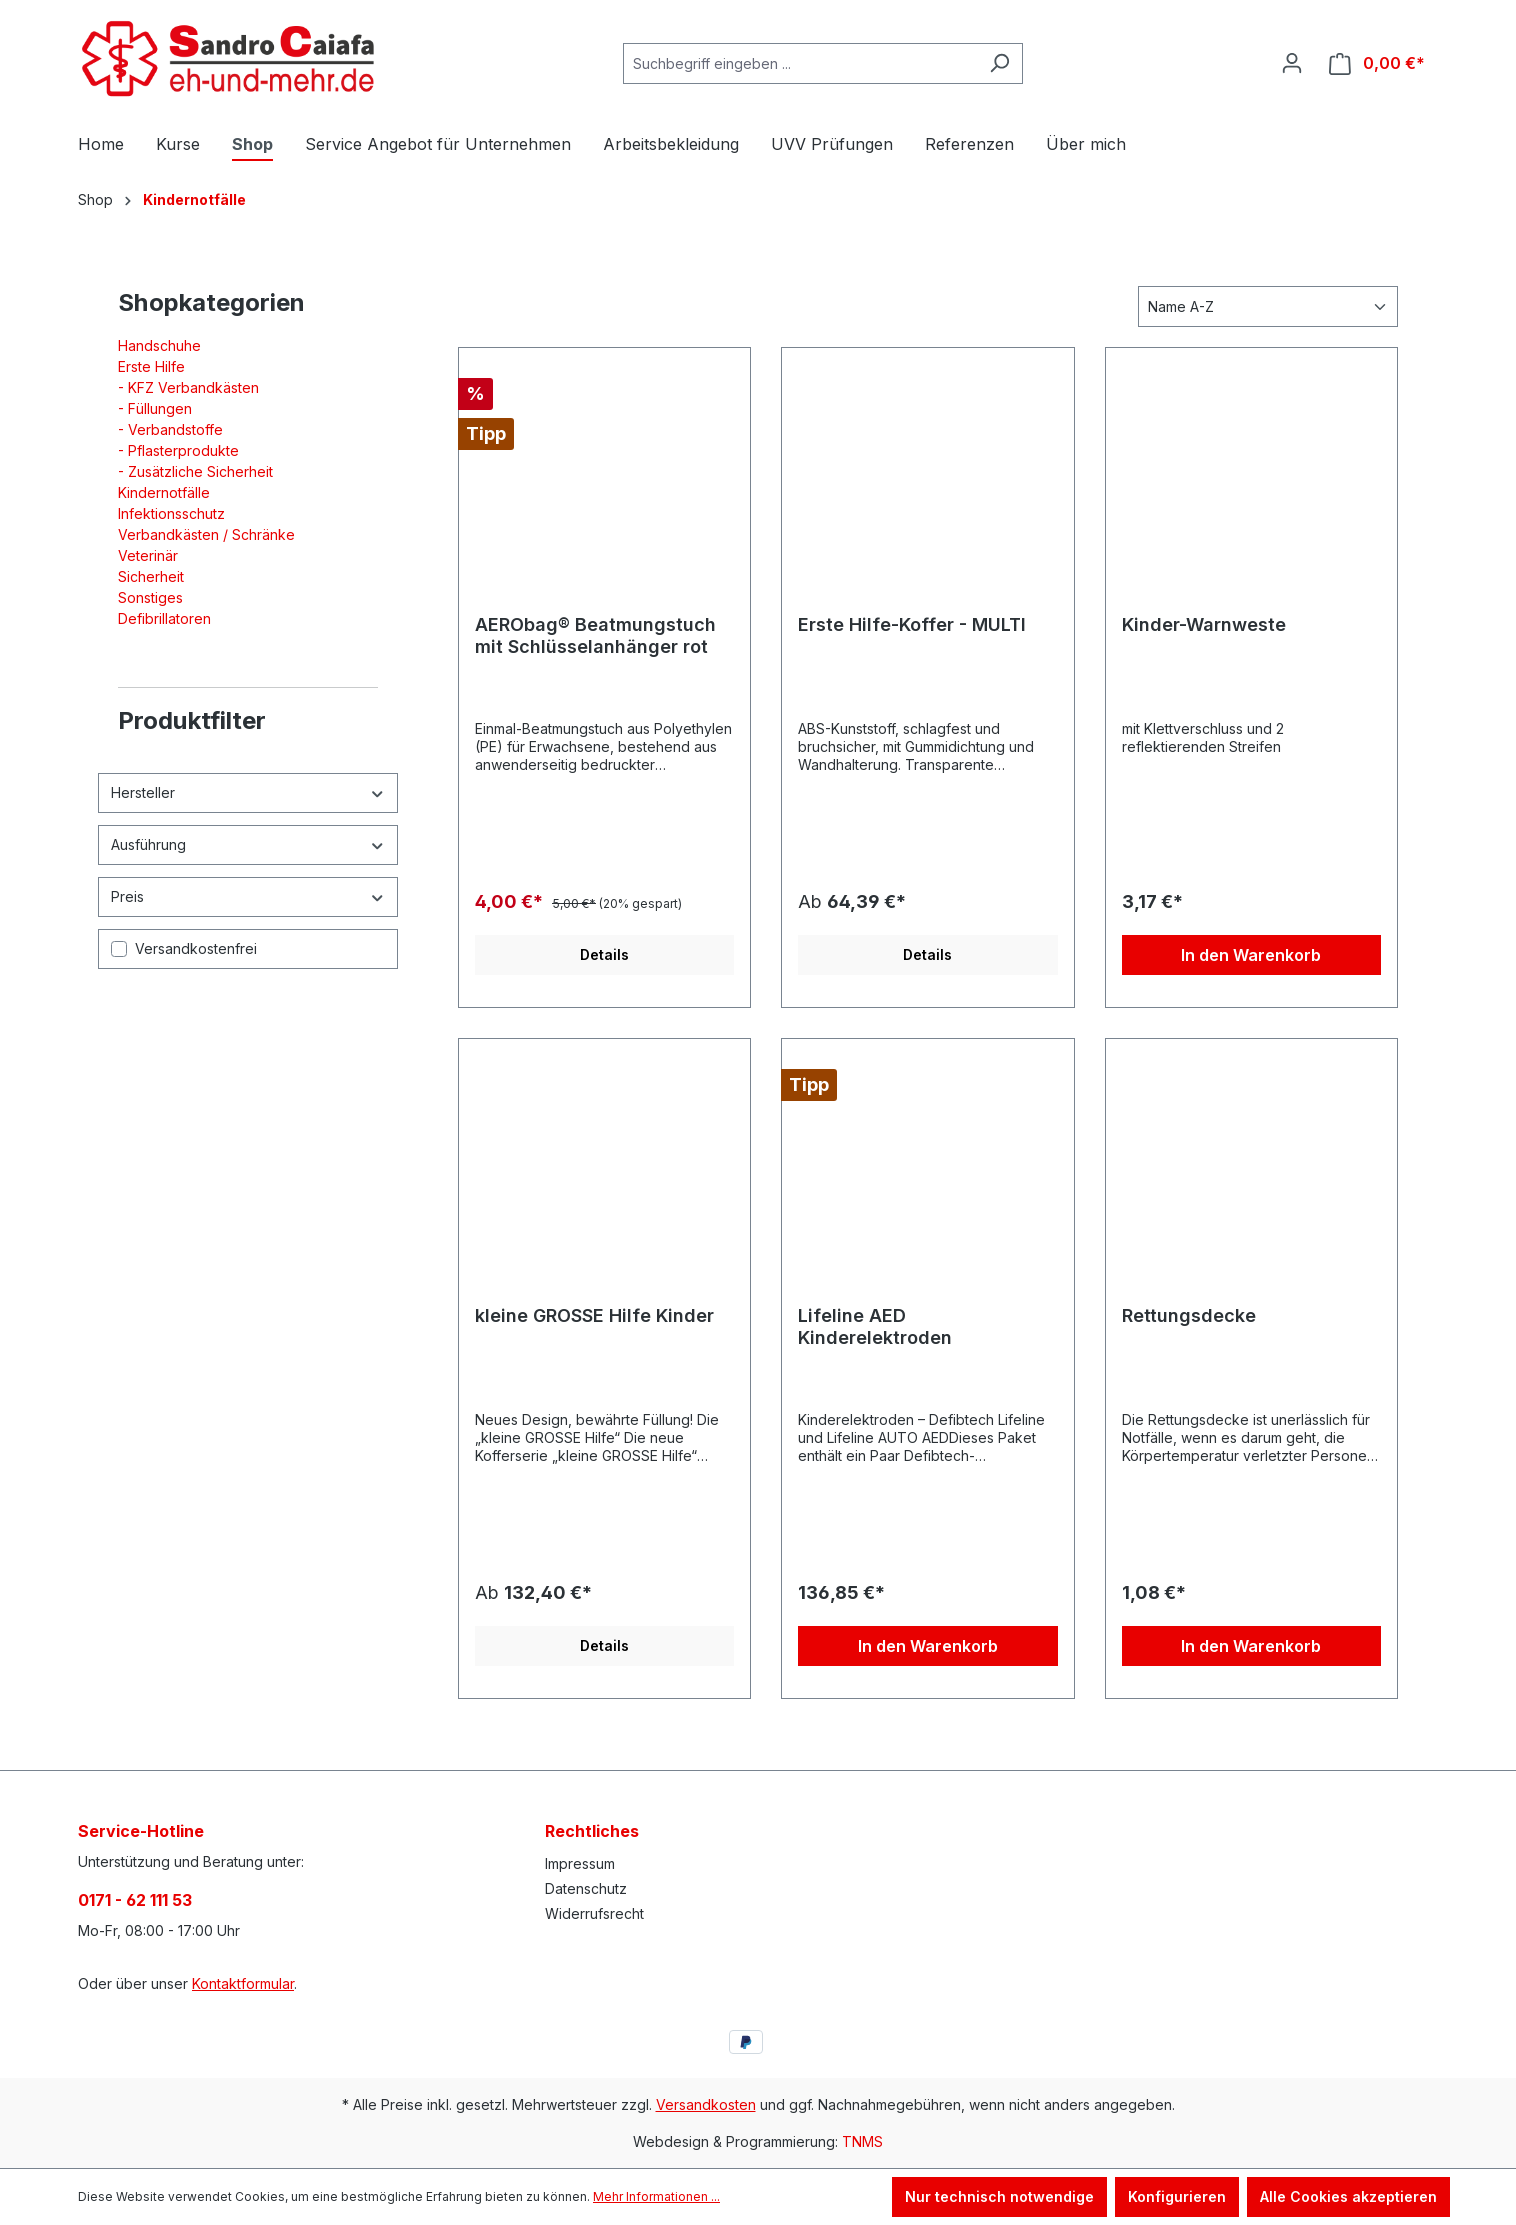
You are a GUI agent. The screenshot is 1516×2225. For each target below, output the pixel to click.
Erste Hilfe (151, 366)
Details (604, 954)
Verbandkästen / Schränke (206, 534)
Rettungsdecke (1189, 1315)
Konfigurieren (1177, 2196)
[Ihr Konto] (1292, 63)
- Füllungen (155, 408)
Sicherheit (151, 576)
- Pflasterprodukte (178, 450)
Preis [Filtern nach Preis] (248, 896)
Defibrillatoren (164, 618)
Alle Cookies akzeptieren (1348, 2196)
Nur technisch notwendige (999, 2196)
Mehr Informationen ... (656, 2196)
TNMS (862, 2141)
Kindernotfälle (164, 492)
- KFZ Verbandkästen (188, 387)
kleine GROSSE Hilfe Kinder (594, 1315)
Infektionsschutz (171, 513)
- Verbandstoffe (170, 429)
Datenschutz (586, 1888)
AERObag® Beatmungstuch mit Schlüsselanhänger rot (595, 635)
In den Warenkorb (1251, 955)
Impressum (580, 1863)
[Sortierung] (1268, 306)
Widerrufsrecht (594, 1913)
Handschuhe (159, 345)
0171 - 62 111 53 (135, 1900)
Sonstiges (150, 597)
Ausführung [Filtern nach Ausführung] (248, 844)
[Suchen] (999, 63)
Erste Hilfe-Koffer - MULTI (912, 624)
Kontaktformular (243, 1983)
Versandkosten (706, 2104)
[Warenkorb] (1377, 63)
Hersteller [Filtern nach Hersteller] (248, 792)
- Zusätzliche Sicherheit (195, 471)
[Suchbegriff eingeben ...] (800, 63)
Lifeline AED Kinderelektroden (875, 1326)
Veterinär (148, 555)
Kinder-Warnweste (1204, 624)
